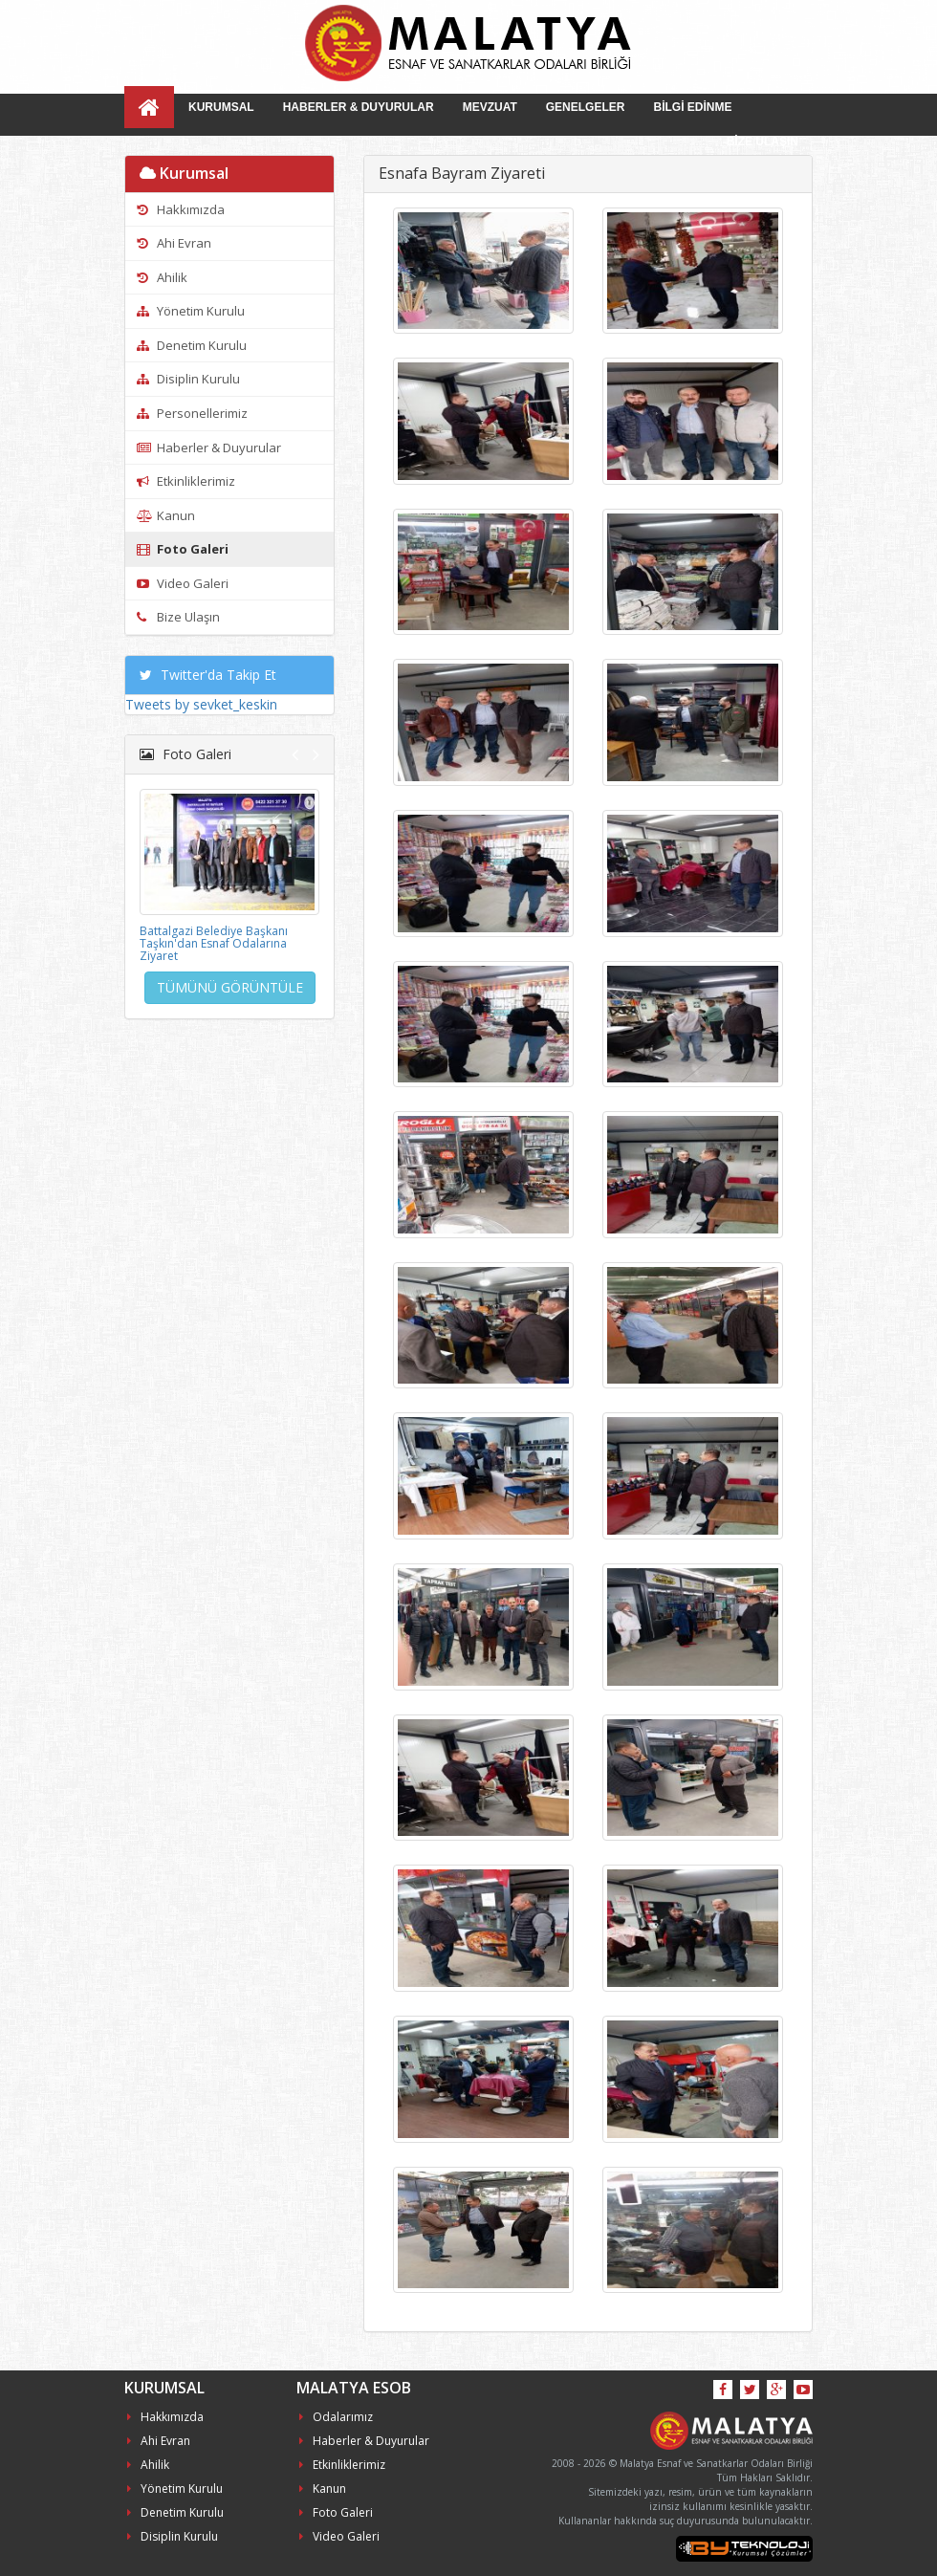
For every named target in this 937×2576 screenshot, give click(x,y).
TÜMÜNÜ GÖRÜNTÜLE (230, 987)
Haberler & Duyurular (209, 447)
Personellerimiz (192, 413)
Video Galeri (183, 583)
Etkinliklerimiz (186, 481)
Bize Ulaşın (178, 616)
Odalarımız (336, 2417)
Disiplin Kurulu (188, 378)
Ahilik (162, 277)
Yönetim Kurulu (191, 310)
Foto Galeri (183, 548)
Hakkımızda (181, 209)
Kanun (166, 515)
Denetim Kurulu (192, 345)
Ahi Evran (174, 242)
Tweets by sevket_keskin (201, 704)
